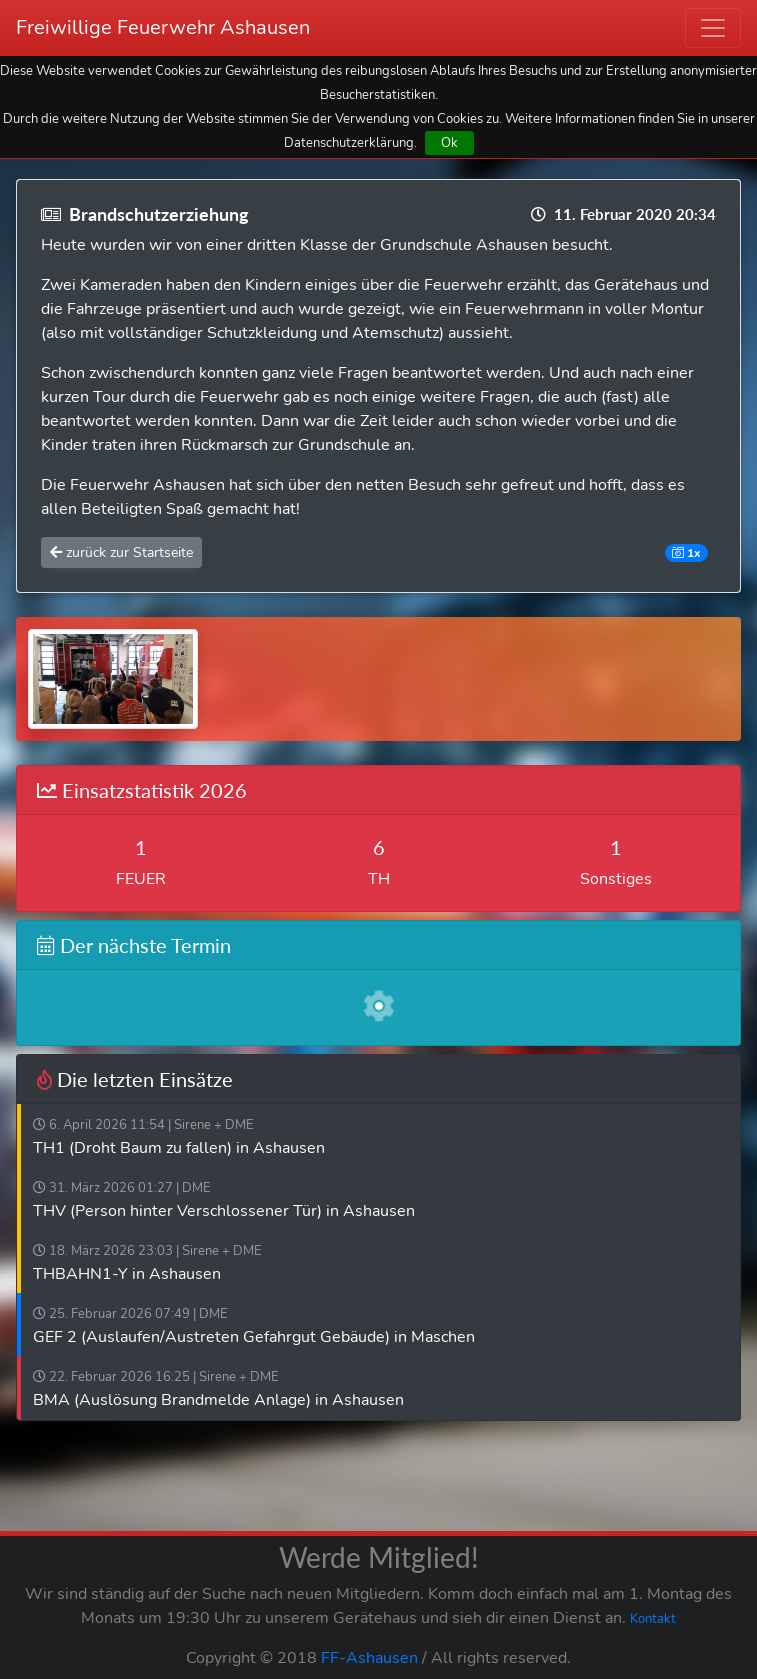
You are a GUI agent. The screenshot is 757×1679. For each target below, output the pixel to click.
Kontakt (653, 1619)
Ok (449, 142)
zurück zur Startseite (121, 552)
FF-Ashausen (369, 1658)
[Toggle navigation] (713, 28)
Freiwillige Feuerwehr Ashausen (163, 27)
